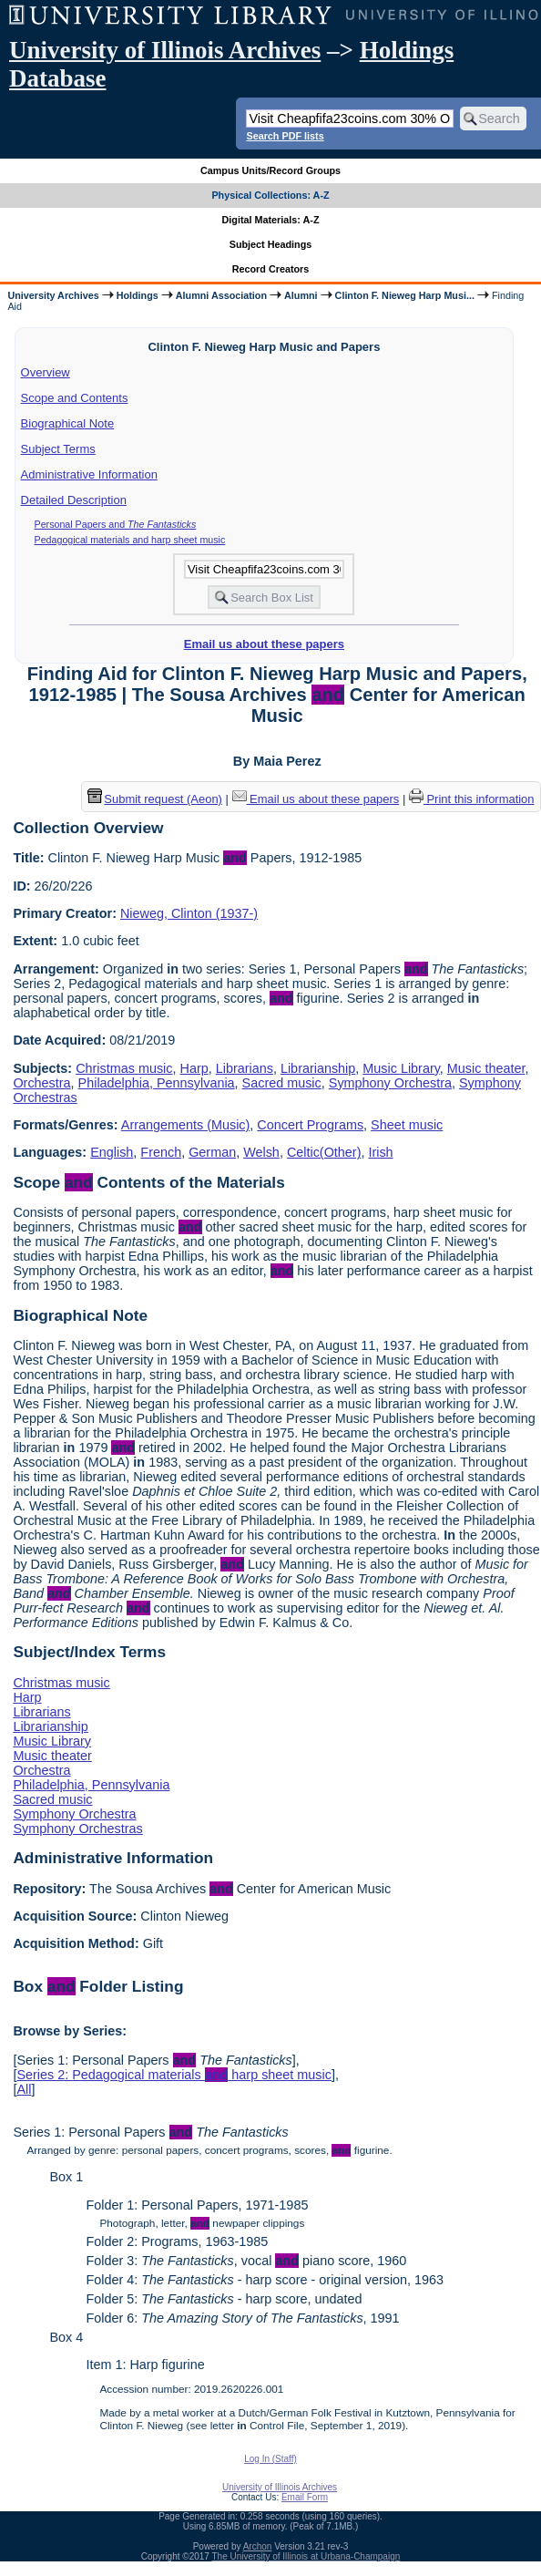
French (160, 1152)
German (212, 1152)
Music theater (486, 1068)
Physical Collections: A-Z (270, 195)
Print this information (472, 799)
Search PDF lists (284, 135)
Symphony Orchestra (390, 1083)
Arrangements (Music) (185, 1125)
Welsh (261, 1152)
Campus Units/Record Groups (270, 170)
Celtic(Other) (324, 1152)
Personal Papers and (116, 524)
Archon (257, 2546)
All (23, 2089)
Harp (194, 1068)
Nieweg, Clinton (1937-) (189, 913)
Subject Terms (58, 449)
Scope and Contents (74, 398)
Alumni (301, 295)
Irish (380, 1152)
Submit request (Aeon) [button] (154, 799)
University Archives (52, 295)
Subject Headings (271, 244)
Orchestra (41, 1083)
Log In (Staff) (270, 2459)
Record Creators (271, 268)
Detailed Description (74, 500)
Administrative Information (89, 474)
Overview (45, 372)
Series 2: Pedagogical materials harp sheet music (174, 2074)
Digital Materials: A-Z (271, 219)
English (111, 1152)
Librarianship (318, 1068)
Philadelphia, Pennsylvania (156, 1083)
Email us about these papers (264, 644)
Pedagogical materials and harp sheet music (130, 539)
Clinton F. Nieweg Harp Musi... (405, 295)
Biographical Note (68, 423)
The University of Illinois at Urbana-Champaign (306, 2556)
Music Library (401, 1068)
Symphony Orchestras (77, 1828)
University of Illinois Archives (165, 50)
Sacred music (282, 1083)
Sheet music (407, 1125)
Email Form (304, 2497)
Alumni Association (221, 295)
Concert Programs (310, 1125)
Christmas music (124, 1068)
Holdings (137, 295)
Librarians (244, 1068)
